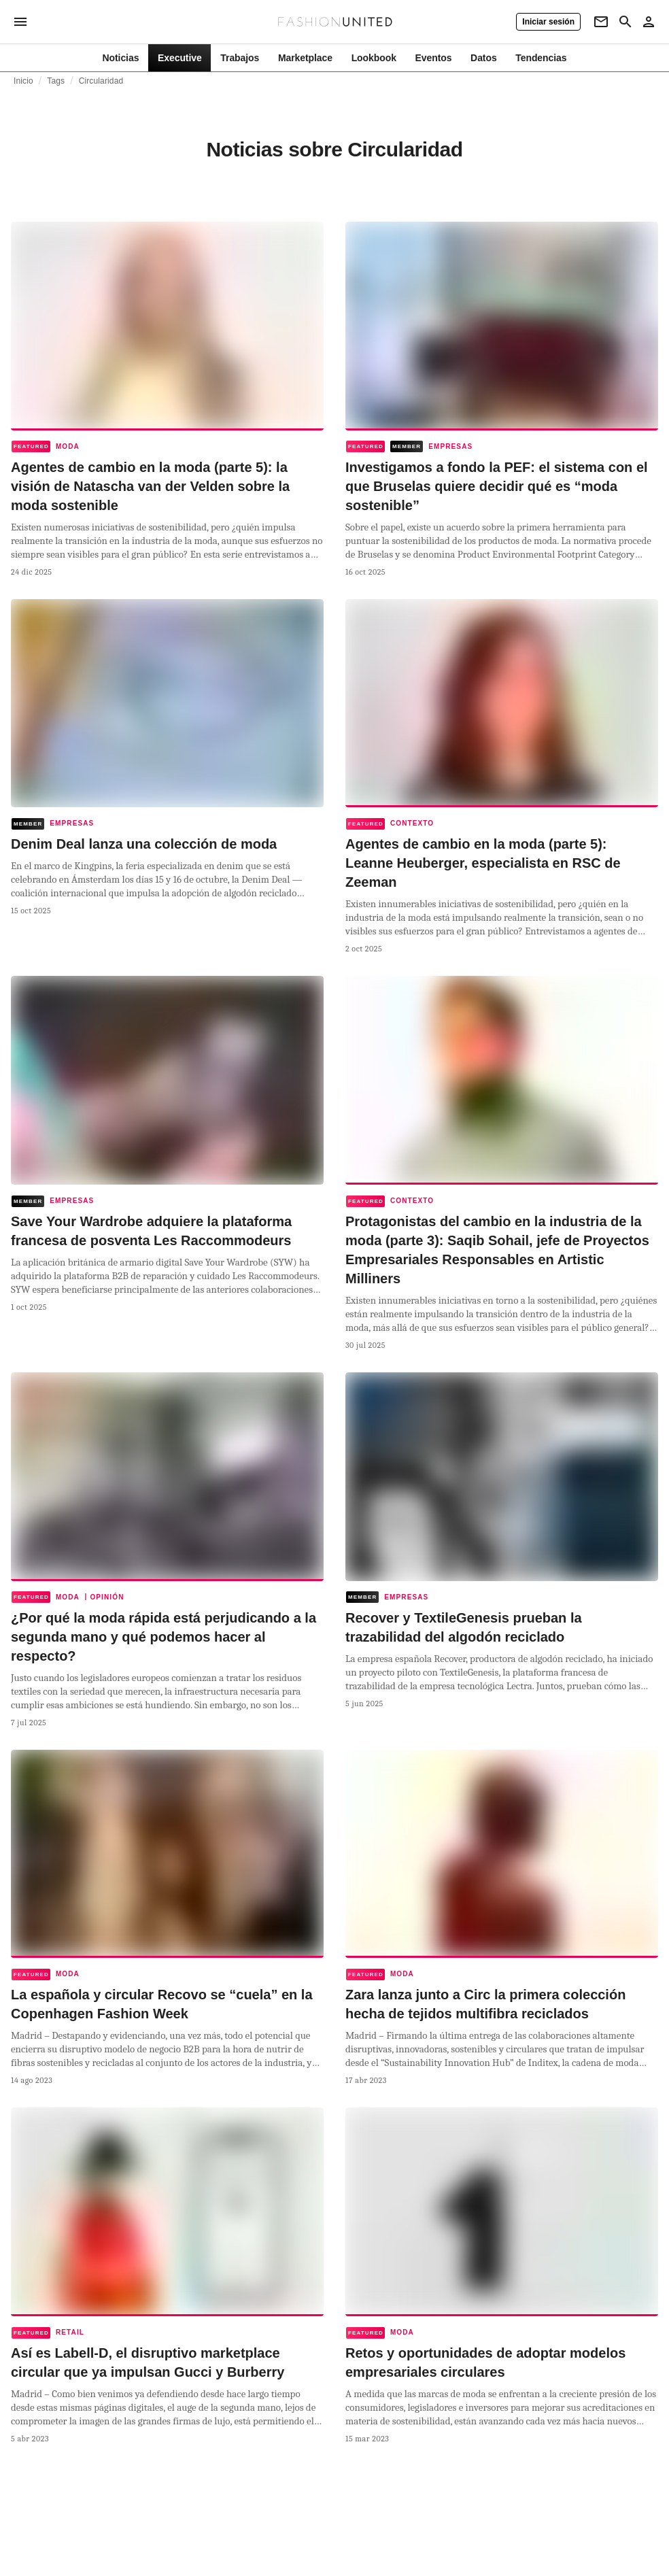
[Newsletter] (601, 22)
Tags (56, 81)
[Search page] (625, 22)
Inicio (23, 81)
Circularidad (101, 81)
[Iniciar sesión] (548, 22)
